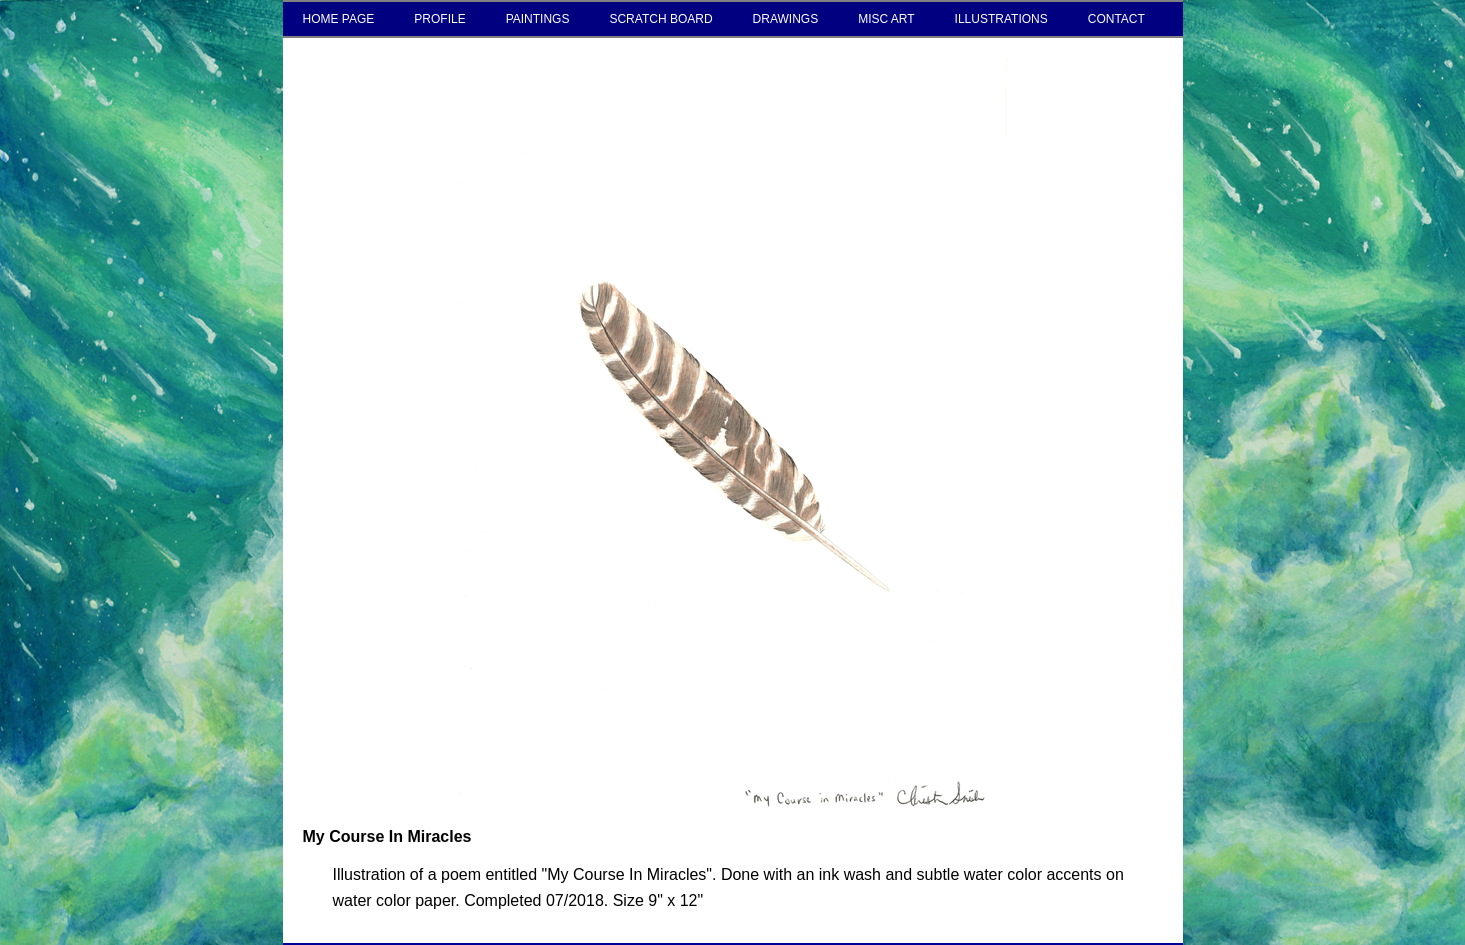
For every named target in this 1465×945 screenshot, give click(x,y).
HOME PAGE (339, 19)
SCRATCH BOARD (660, 19)
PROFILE (439, 19)
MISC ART (886, 19)
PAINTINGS (538, 19)
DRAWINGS (786, 19)
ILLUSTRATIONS (1001, 19)
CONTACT (1116, 19)
